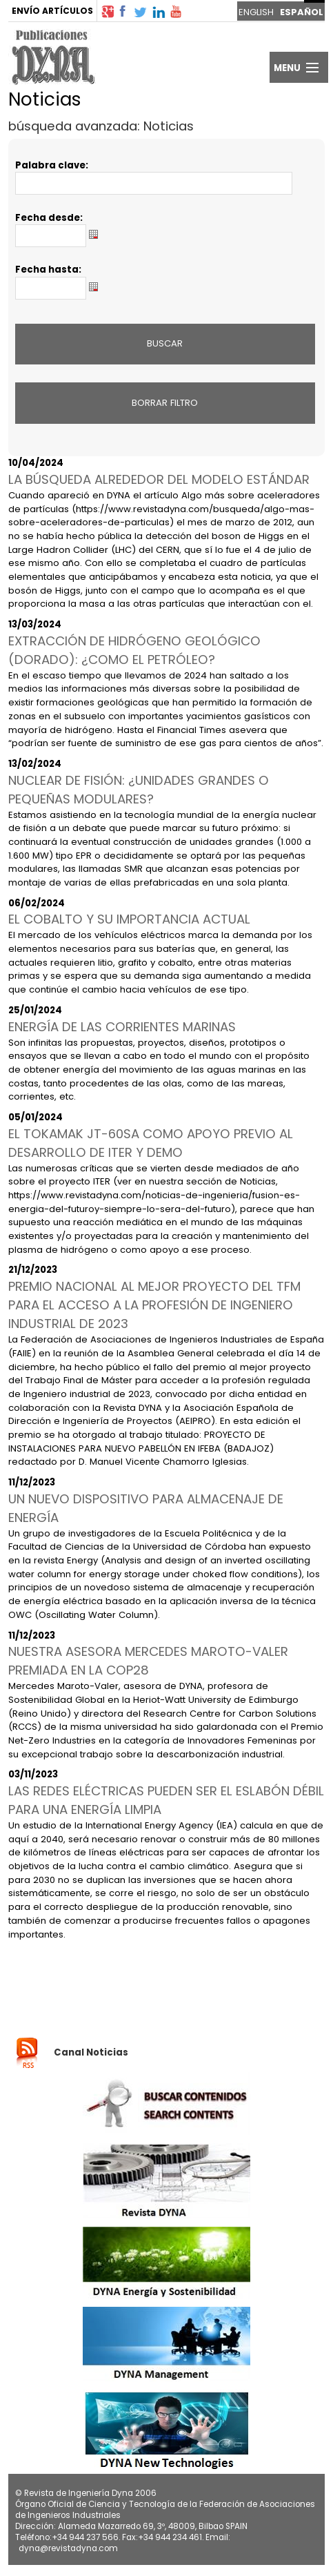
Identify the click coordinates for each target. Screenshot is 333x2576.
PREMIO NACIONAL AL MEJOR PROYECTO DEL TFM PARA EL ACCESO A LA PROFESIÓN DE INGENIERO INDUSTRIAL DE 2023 (154, 1305)
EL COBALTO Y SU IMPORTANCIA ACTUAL (129, 919)
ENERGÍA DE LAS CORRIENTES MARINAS (122, 1026)
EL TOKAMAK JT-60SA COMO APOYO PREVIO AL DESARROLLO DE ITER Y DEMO (150, 1143)
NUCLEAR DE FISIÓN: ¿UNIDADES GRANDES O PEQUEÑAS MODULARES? (138, 790)
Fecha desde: (49, 217)
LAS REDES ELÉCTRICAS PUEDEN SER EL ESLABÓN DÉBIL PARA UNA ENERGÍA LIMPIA (166, 1800)
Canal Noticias (91, 2051)
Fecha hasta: (48, 269)
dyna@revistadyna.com (68, 2548)
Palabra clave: (51, 165)
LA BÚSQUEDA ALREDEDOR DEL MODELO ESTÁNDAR (159, 479)
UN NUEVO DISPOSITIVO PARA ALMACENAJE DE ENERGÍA (145, 1508)
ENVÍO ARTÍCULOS (52, 11)
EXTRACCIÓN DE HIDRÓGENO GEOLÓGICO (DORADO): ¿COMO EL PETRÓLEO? (134, 650)
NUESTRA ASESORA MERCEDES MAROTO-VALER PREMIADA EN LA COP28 (148, 1661)
